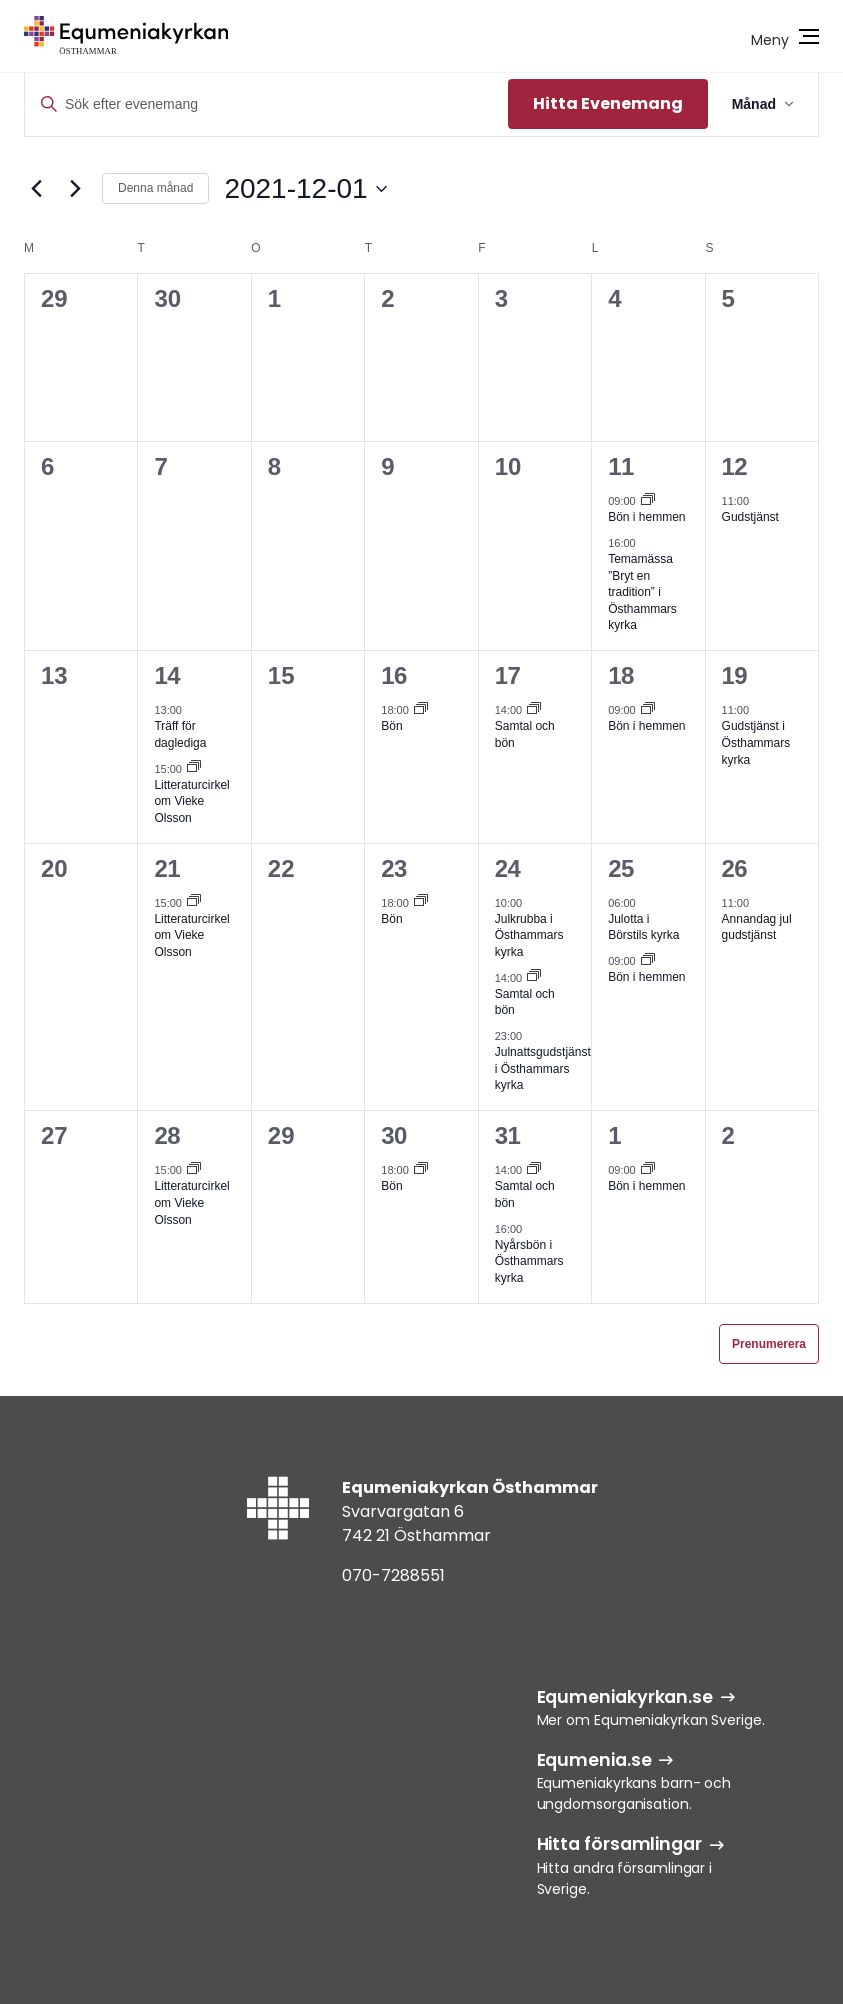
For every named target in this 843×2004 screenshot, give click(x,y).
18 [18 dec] (621, 675)
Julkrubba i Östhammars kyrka (529, 935)
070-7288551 (393, 1575)
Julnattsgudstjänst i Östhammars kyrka (543, 1068)
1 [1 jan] (614, 1135)
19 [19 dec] (735, 675)
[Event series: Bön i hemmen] (648, 501)
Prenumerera (769, 1344)
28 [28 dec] (167, 1135)
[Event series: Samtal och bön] (534, 710)
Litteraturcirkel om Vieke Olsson (191, 801)
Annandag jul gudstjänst (757, 927)
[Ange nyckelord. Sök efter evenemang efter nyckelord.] (266, 104)
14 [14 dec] (167, 675)
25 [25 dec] (621, 868)
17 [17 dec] (508, 675)
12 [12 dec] (735, 466)
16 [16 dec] (394, 675)
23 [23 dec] (394, 868)
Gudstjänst (750, 517)
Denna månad (155, 188)
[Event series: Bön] (421, 710)
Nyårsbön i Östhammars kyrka (529, 1261)
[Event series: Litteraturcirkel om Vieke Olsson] (194, 768)
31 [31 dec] (508, 1135)
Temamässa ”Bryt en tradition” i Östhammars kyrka (642, 592)
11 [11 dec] (621, 466)
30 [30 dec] (394, 1135)
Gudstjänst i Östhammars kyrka (756, 742)
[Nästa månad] (75, 189)
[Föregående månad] (36, 189)
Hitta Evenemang (608, 103)
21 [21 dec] (167, 868)
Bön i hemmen (646, 517)
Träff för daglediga (180, 734)
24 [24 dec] (508, 868)
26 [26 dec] (735, 868)
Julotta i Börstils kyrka (643, 927)
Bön (391, 726)
